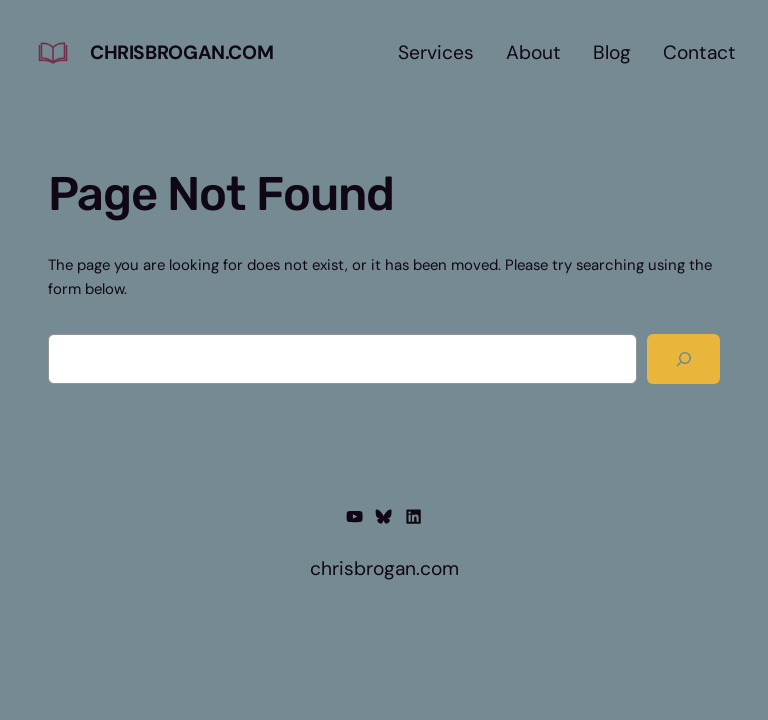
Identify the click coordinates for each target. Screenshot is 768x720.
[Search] (683, 359)
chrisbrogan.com (181, 52)
